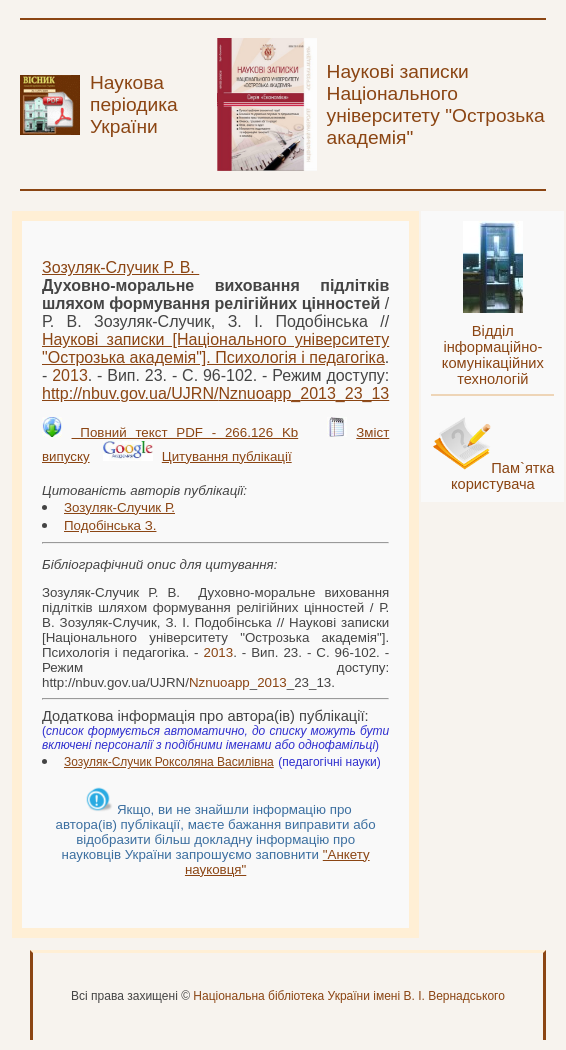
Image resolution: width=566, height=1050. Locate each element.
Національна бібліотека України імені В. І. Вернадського (349, 996)
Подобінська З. (110, 525)
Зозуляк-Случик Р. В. (120, 267)
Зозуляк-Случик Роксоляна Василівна (169, 762)
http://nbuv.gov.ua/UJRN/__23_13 (215, 393)
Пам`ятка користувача (503, 476)
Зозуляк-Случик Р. (119, 507)
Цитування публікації (227, 456)
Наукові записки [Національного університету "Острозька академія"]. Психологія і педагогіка (215, 348)
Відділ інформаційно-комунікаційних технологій (493, 355)
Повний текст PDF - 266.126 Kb (185, 432)
